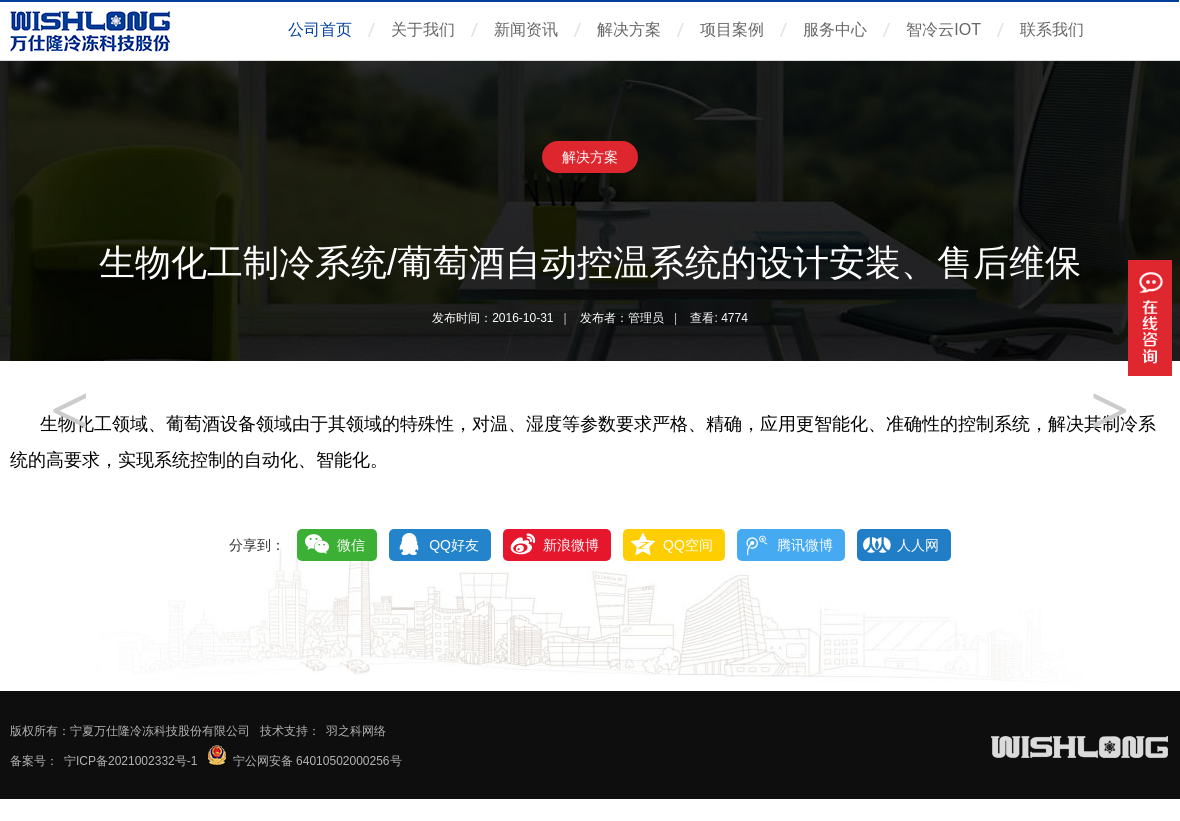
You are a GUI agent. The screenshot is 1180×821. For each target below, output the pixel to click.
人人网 (918, 545)
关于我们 (423, 29)
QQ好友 (454, 545)
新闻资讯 (526, 29)
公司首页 (320, 29)
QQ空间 (688, 545)
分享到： (257, 545)
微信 (351, 545)
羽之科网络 (356, 731)
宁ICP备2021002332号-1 (130, 761)
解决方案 (629, 29)
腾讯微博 (805, 545)
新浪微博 (571, 545)
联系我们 (1052, 29)
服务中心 (835, 29)
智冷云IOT (943, 29)
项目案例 (732, 29)
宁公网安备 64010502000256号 (317, 761)
